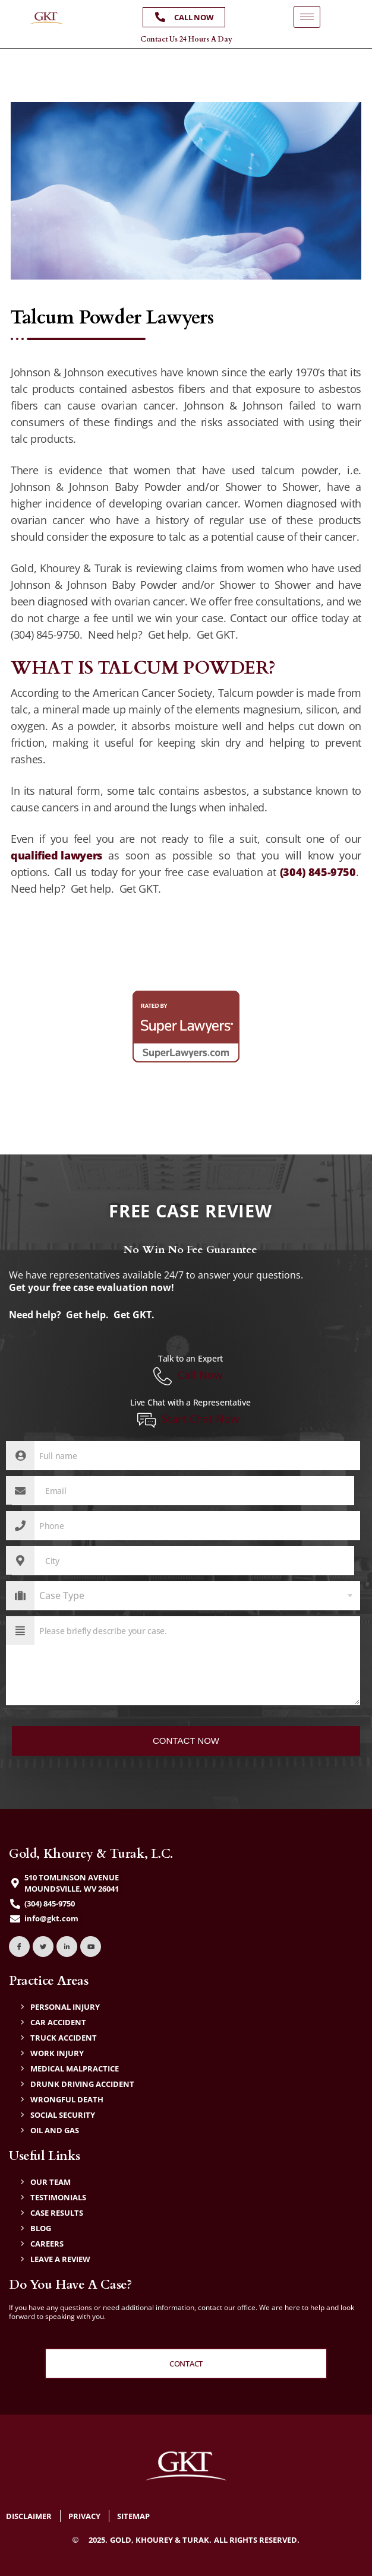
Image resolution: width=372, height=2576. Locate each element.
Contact (186, 2363)
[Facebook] (19, 1946)
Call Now (188, 1376)
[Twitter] (43, 1946)
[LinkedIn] (66, 1946)
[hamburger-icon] (307, 17)
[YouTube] (90, 1946)
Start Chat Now (188, 1420)
